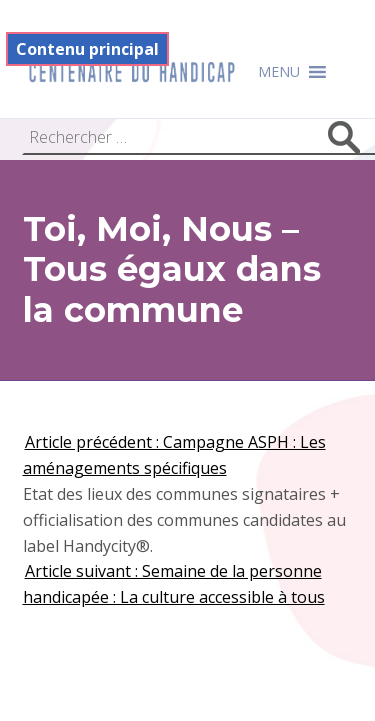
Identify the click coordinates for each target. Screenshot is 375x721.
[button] (279, 72)
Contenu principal (87, 49)
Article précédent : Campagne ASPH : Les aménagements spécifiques (174, 455)
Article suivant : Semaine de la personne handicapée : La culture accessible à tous (174, 584)
